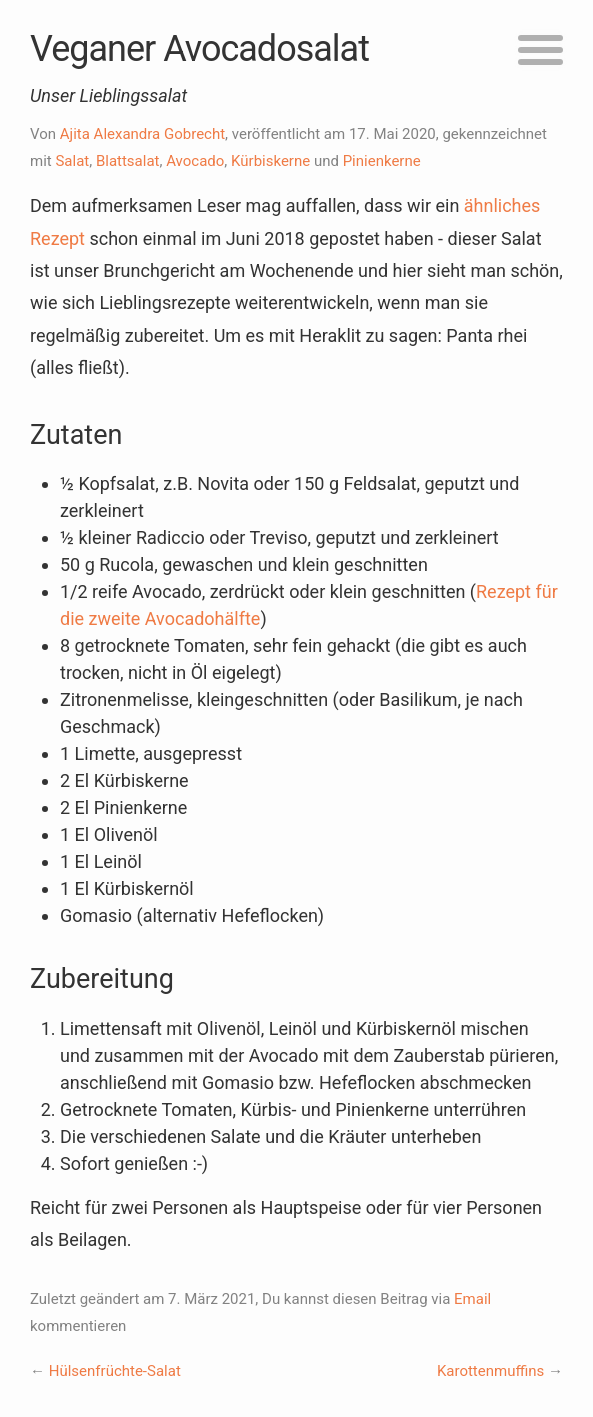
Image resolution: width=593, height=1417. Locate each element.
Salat (72, 161)
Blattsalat (128, 161)
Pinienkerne (382, 161)
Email (472, 1299)
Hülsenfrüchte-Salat (115, 1371)
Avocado (195, 161)
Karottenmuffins (490, 1371)
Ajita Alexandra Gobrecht (142, 134)
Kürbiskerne (270, 161)
